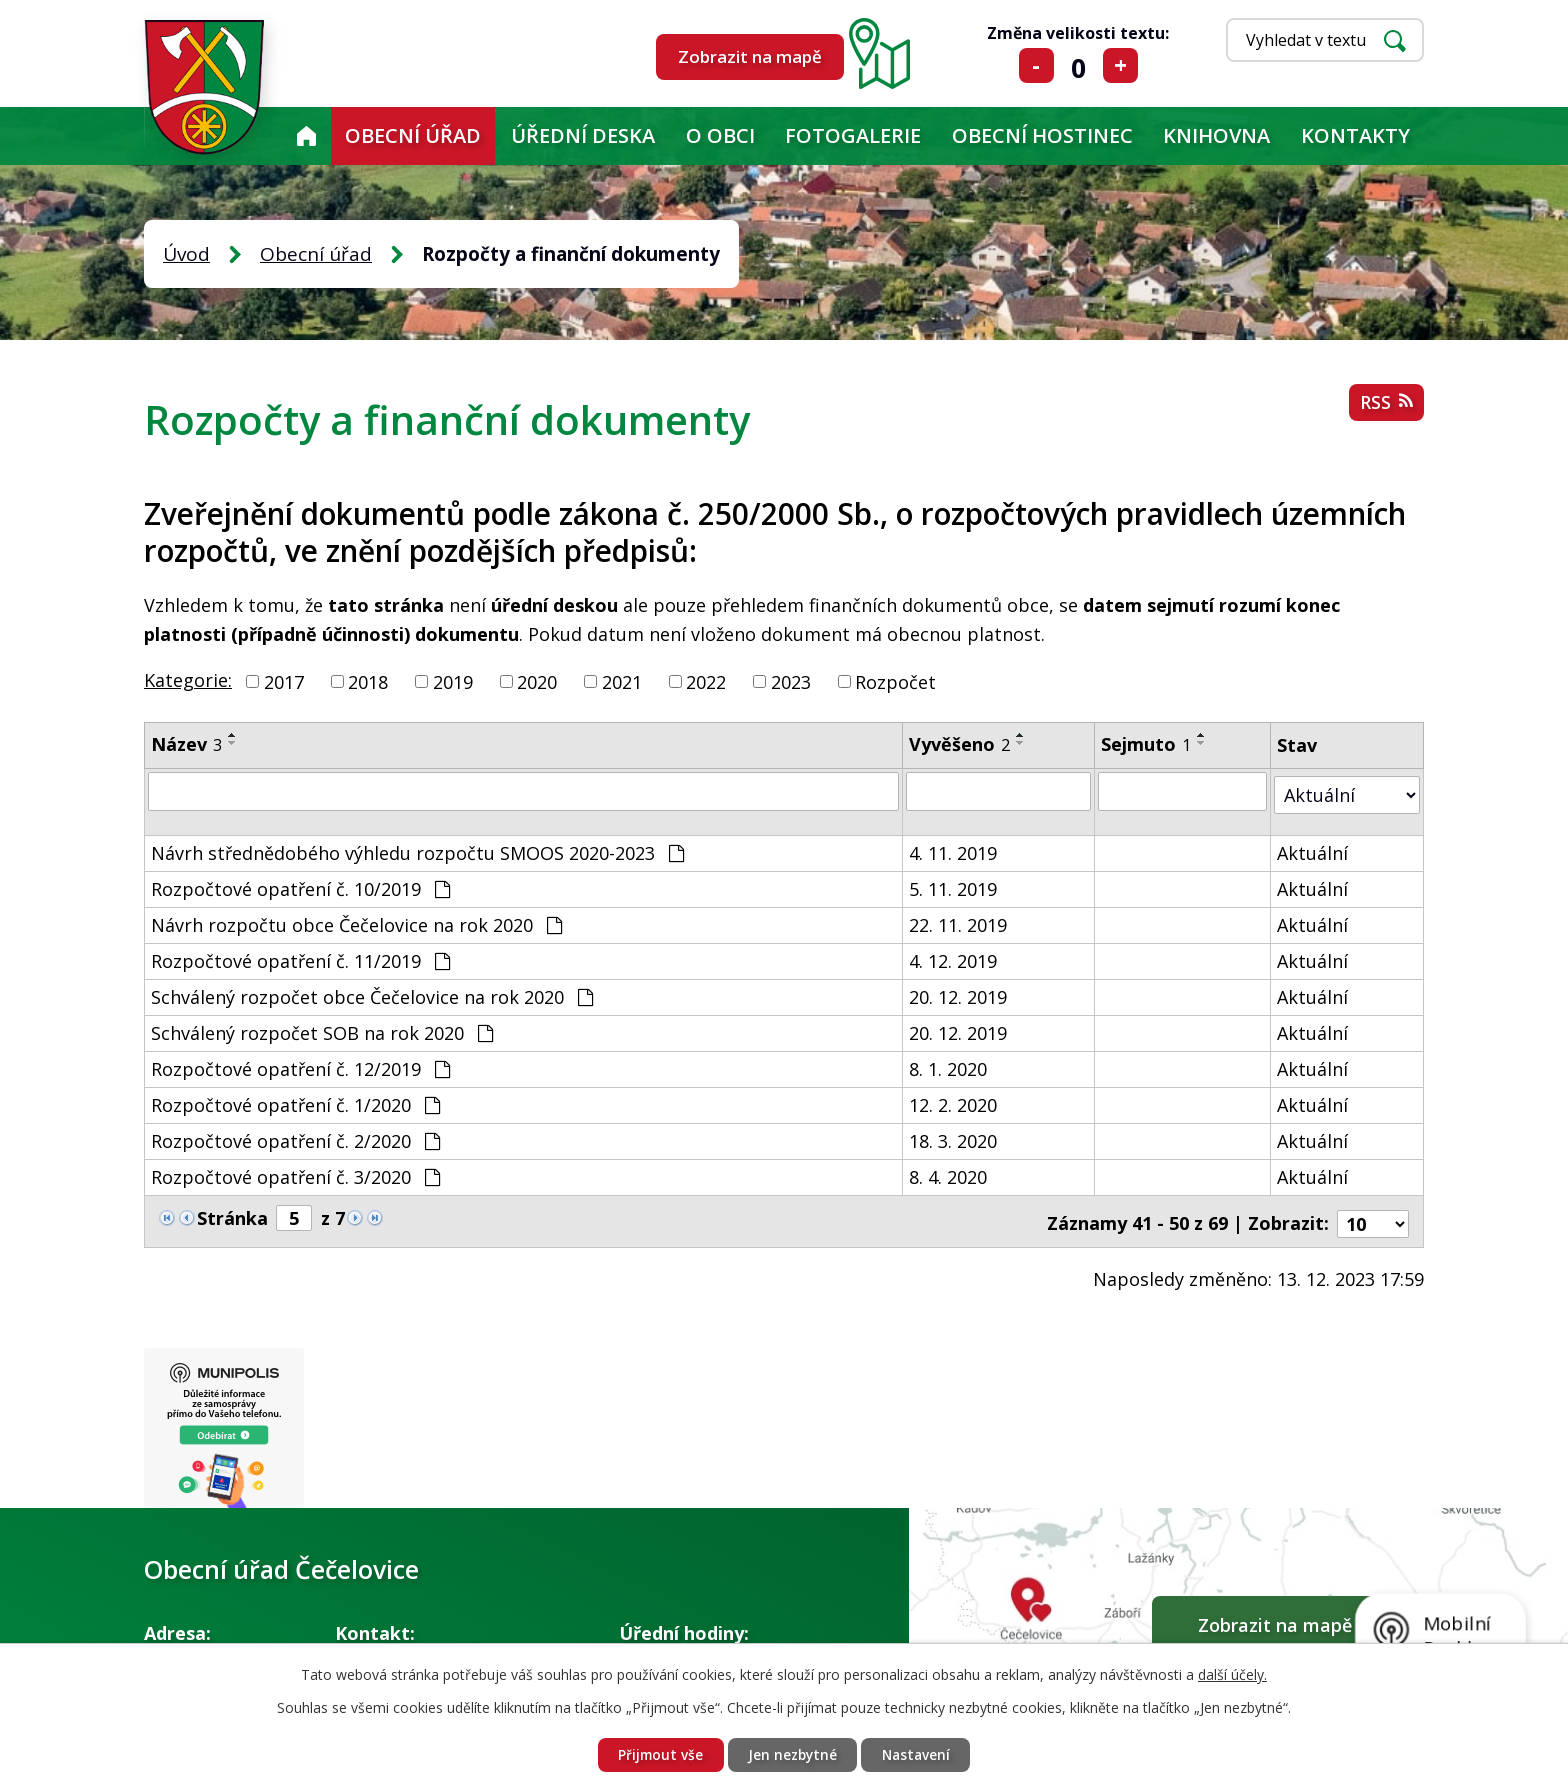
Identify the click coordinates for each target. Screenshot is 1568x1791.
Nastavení (919, 1754)
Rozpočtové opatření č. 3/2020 (295, 1173)
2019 (453, 681)
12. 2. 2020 (954, 1101)
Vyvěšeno (960, 744)
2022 (706, 681)
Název (186, 744)
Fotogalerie (853, 135)
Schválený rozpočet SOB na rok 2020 (322, 1029)
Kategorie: (188, 680)
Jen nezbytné (792, 1754)
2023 (791, 681)
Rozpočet (895, 681)
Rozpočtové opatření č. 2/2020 (295, 1137)
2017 (284, 681)
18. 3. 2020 (954, 1137)
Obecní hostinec (1042, 135)
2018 (368, 681)
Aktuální (1313, 849)
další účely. (1232, 1673)
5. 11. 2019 (954, 885)
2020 (537, 681)
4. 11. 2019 (954, 849)
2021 (622, 681)
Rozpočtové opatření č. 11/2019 (300, 957)
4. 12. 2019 (954, 957)
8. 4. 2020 (949, 1173)
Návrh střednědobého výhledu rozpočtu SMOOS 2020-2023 (417, 849)
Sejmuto (1147, 744)
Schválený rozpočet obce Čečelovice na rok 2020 (372, 993)
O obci (720, 135)
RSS (1386, 405)
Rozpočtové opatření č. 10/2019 (300, 885)
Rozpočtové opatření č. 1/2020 (295, 1101)
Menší (1036, 65)
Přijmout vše (656, 1754)
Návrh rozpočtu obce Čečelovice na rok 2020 (356, 921)
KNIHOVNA (1216, 135)
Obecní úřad (413, 135)
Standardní (1078, 65)
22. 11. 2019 (959, 921)
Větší (1120, 65)
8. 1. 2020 (949, 1065)
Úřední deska (583, 135)
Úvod (306, 136)
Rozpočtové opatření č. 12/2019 (300, 1065)
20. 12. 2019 (959, 993)
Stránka (232, 1214)
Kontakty (1355, 135)
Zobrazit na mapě (750, 56)
